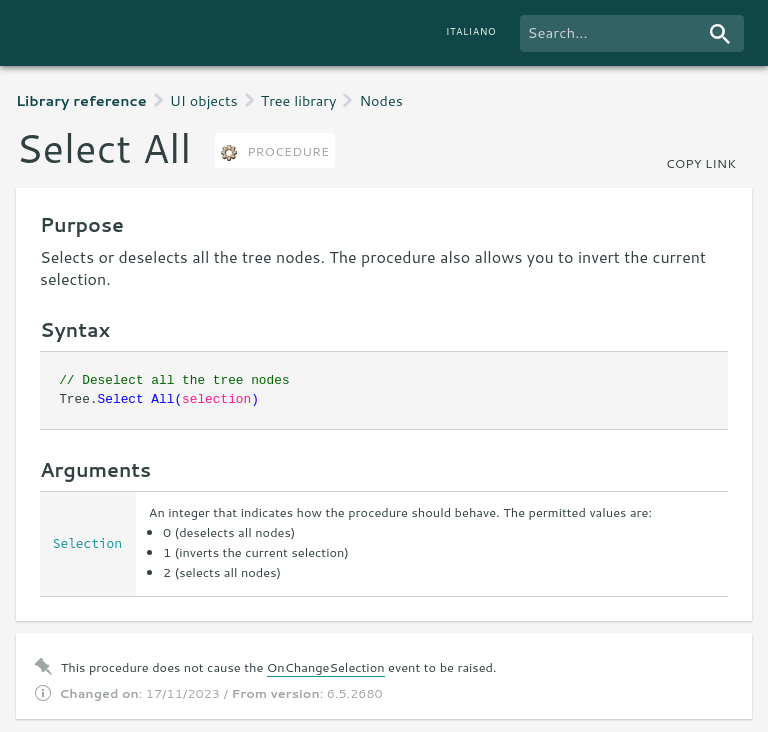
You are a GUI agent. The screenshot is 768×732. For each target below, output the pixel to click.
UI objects (204, 100)
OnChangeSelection (326, 667)
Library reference (81, 100)
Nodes (380, 100)
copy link (701, 163)
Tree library (299, 100)
